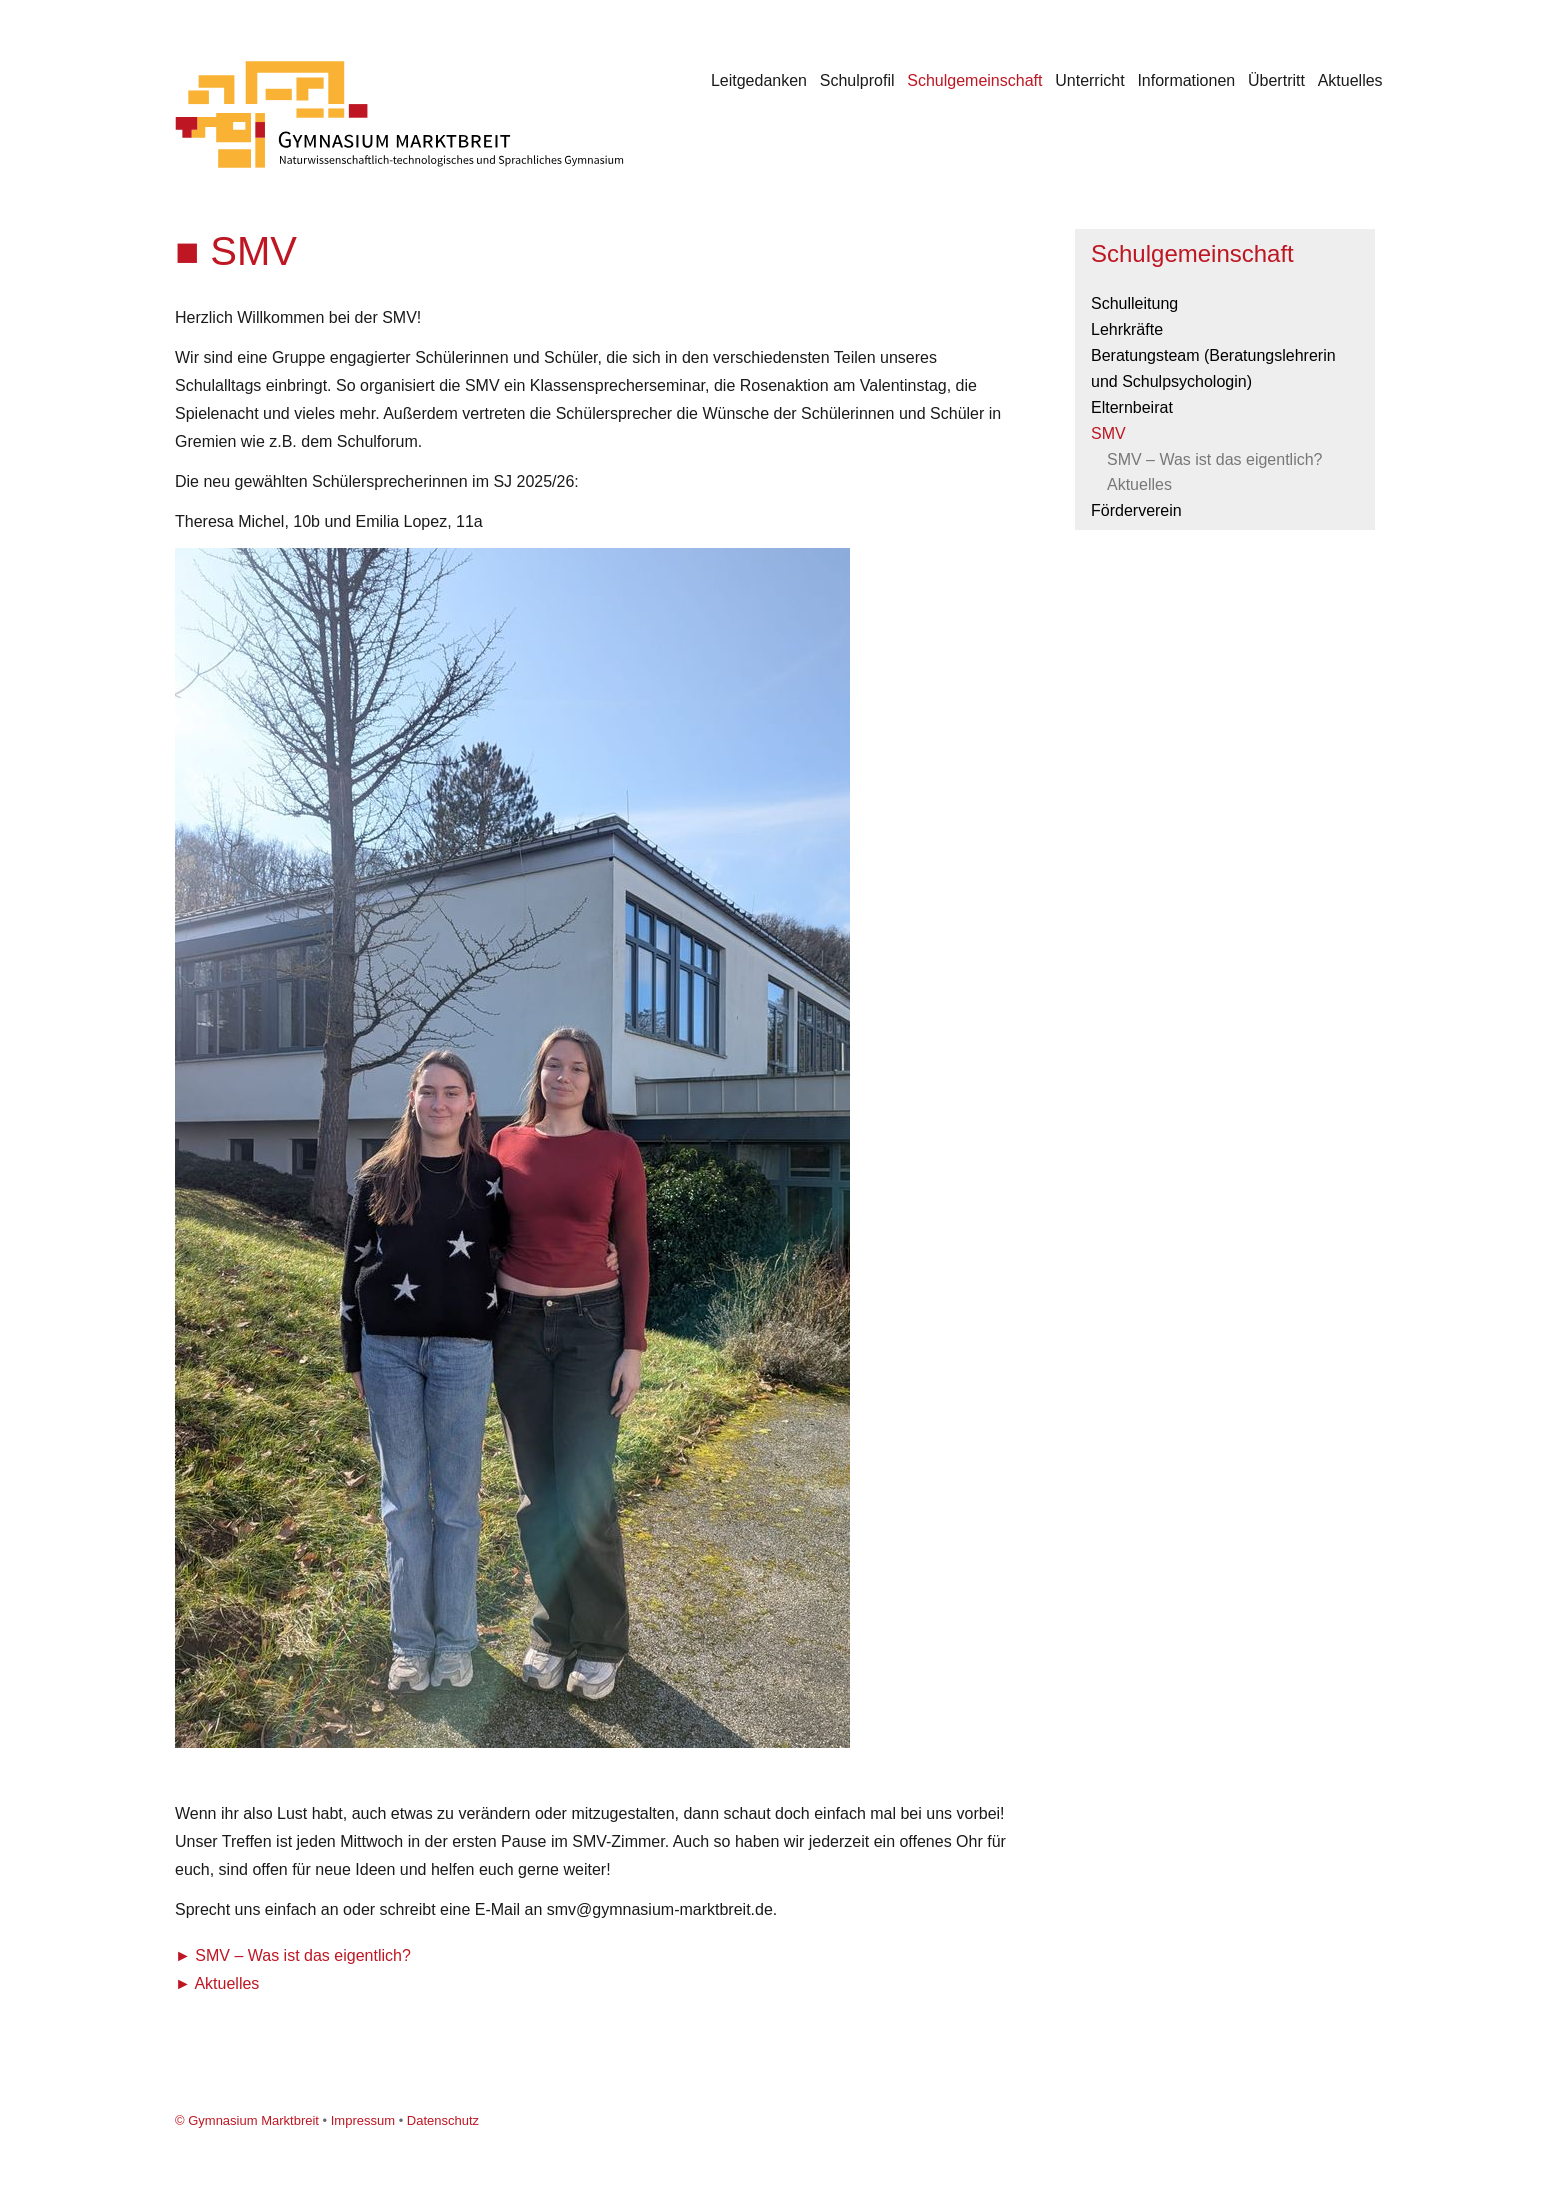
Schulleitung (1134, 303)
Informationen (1186, 80)
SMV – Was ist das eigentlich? (303, 1955)
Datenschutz (443, 2120)
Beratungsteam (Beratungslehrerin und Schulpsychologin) (1213, 368)
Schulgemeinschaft (974, 80)
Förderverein (1136, 510)
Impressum (363, 2120)
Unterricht (1089, 80)
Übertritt (1276, 80)
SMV (1108, 433)
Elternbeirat (1132, 407)
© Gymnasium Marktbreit (247, 2120)
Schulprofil (857, 80)
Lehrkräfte (1127, 329)
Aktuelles (1350, 80)
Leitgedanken (759, 80)
